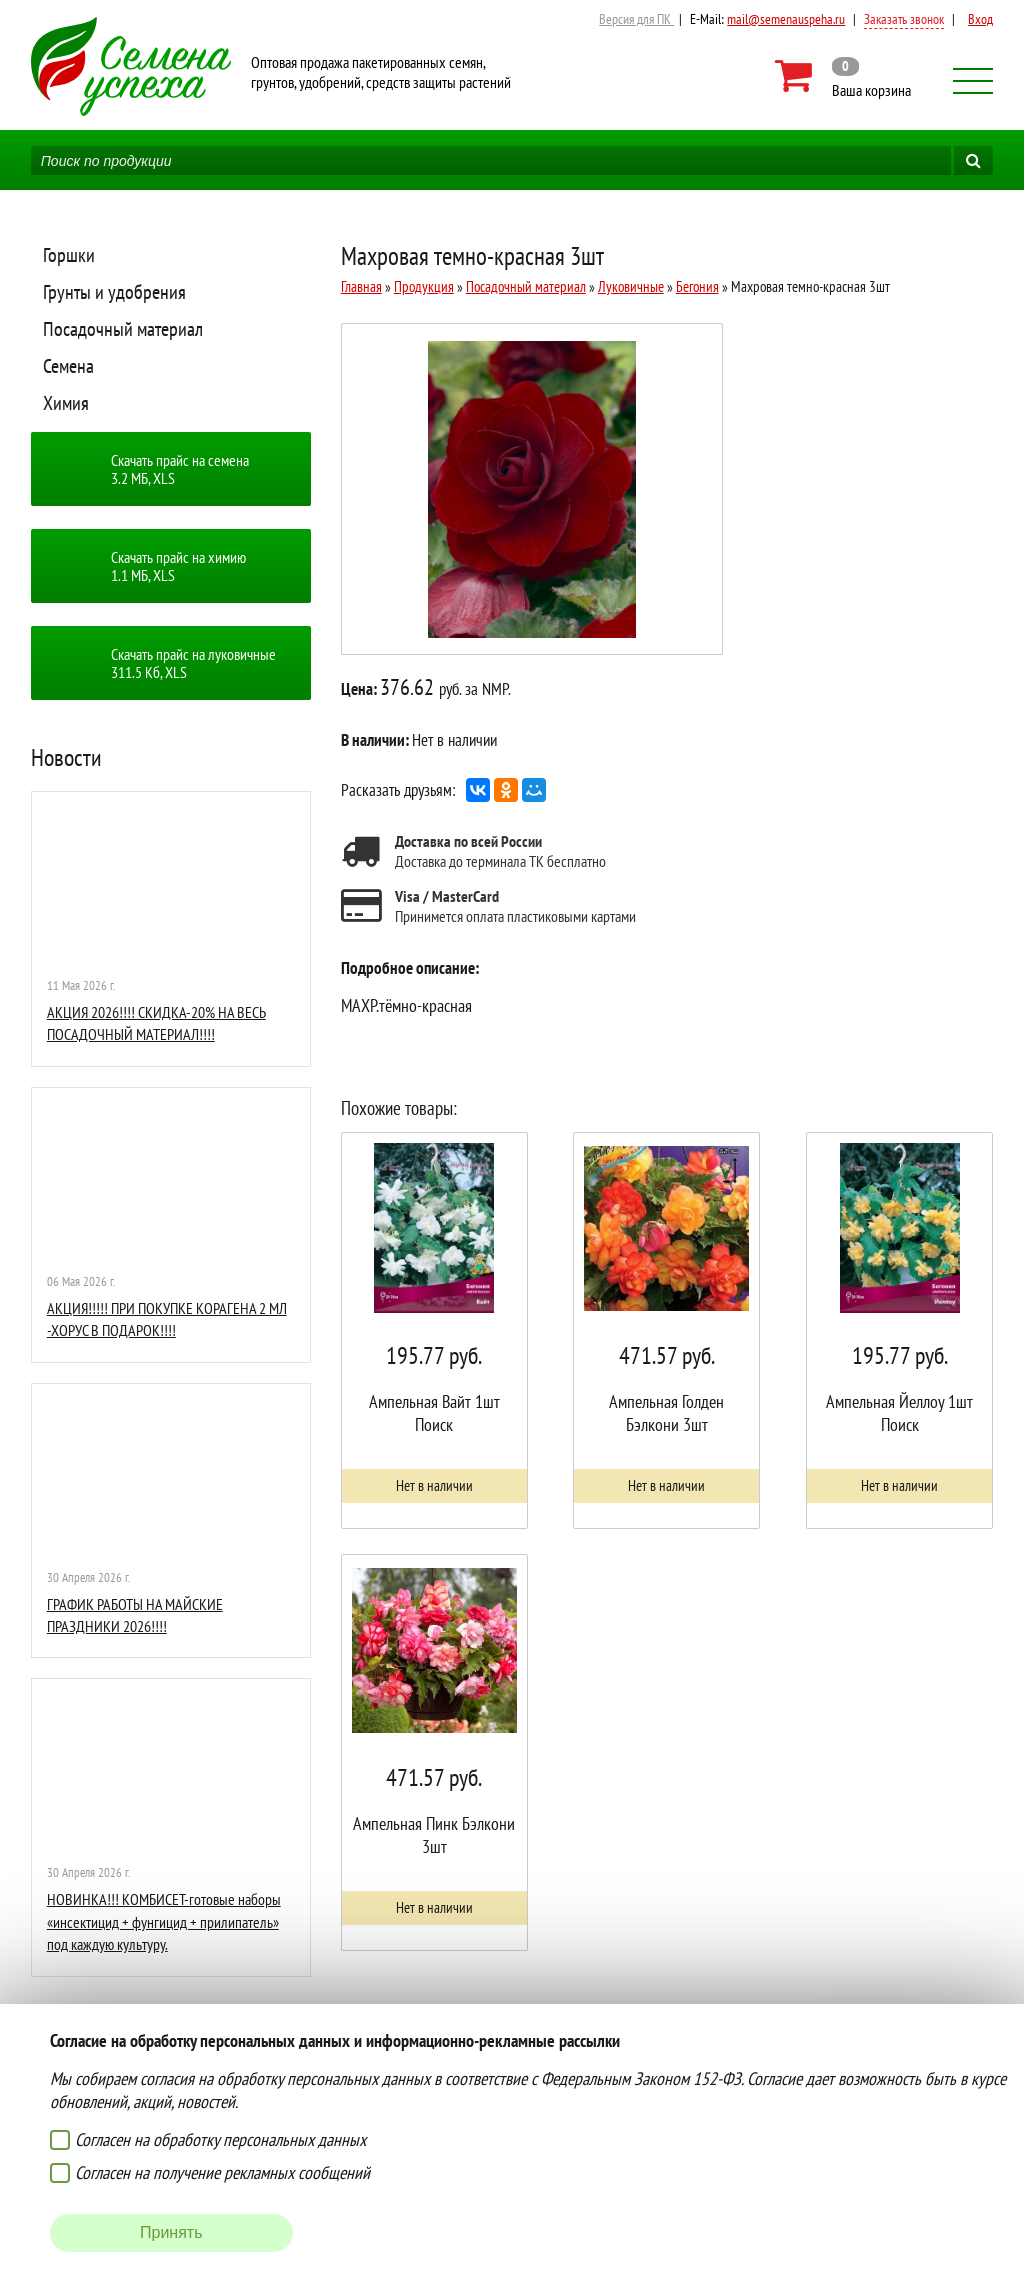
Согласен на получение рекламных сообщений (222, 2172)
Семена (68, 366)
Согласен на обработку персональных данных (220, 2139)
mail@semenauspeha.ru (786, 19)
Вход (980, 19)
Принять (171, 2232)
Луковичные (631, 286)
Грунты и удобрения (114, 292)
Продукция (424, 286)
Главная (361, 286)
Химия (66, 403)
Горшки (69, 255)
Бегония (697, 286)
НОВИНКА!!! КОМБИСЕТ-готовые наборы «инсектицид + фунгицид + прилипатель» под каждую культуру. (164, 1921)
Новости (66, 757)
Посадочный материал (123, 329)
